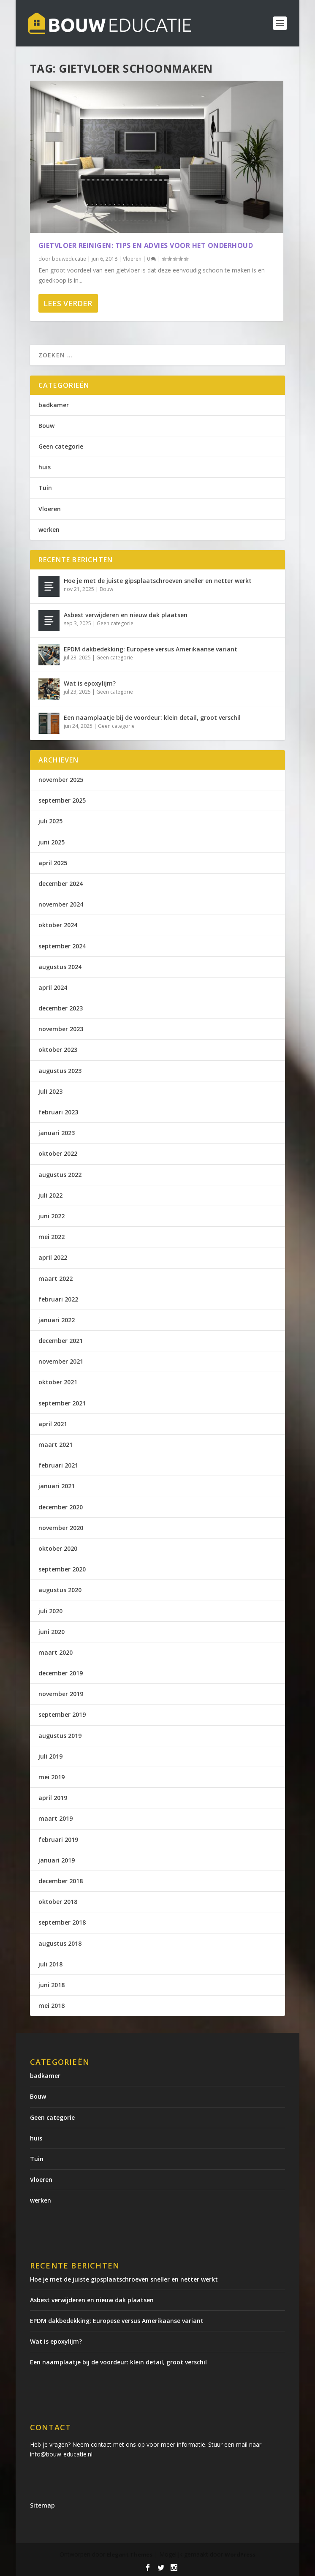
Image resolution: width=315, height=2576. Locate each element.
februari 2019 (58, 1839)
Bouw (46, 426)
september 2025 (62, 800)
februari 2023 (58, 1112)
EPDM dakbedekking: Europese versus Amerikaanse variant (150, 649)
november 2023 (60, 1029)
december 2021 (60, 1341)
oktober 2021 (57, 1382)
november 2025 (60, 780)
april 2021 (52, 1424)
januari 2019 (56, 1860)
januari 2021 (56, 1486)
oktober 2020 (57, 1548)
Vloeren (132, 258)
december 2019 (60, 1673)
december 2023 (60, 1008)
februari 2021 (58, 1465)
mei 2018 (51, 2005)
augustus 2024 (59, 967)
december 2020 (60, 1507)
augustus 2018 (59, 1943)
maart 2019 (55, 1818)
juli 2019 (50, 1756)
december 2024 (60, 884)
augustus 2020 (59, 1590)
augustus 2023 (59, 1071)
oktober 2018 (57, 1902)
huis (44, 467)
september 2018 (62, 1922)
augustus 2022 (59, 1175)
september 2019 (62, 1714)
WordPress (240, 2554)
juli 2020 (50, 1611)
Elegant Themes (129, 2554)
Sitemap (42, 2505)
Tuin (45, 488)
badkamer (53, 405)
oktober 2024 (57, 925)
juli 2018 (50, 1964)
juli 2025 (50, 821)
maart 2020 (55, 1652)
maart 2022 (55, 1278)
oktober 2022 (57, 1153)
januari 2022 (56, 1320)
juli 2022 (50, 1195)
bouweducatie (69, 258)
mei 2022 (51, 1237)
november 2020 (60, 1528)
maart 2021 (55, 1444)
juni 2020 (51, 1632)
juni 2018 (51, 1985)
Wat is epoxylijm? (90, 683)
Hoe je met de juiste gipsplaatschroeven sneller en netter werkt (158, 581)
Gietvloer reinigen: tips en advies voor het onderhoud (145, 245)
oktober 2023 (57, 1050)
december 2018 (60, 1881)
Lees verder (67, 303)
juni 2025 (51, 842)
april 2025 (52, 863)
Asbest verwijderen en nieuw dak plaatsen (125, 615)
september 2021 (62, 1403)
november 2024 (60, 904)
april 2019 (52, 1798)
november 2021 (60, 1361)
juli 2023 (50, 1091)
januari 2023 (56, 1133)
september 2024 (62, 946)
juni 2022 (51, 1216)
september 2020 (62, 1569)
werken (49, 530)
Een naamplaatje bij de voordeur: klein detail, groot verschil (152, 717)
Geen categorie (60, 446)
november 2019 (60, 1694)
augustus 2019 (59, 1736)
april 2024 (52, 987)
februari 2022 (58, 1299)
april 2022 (52, 1257)
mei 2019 (51, 1777)
